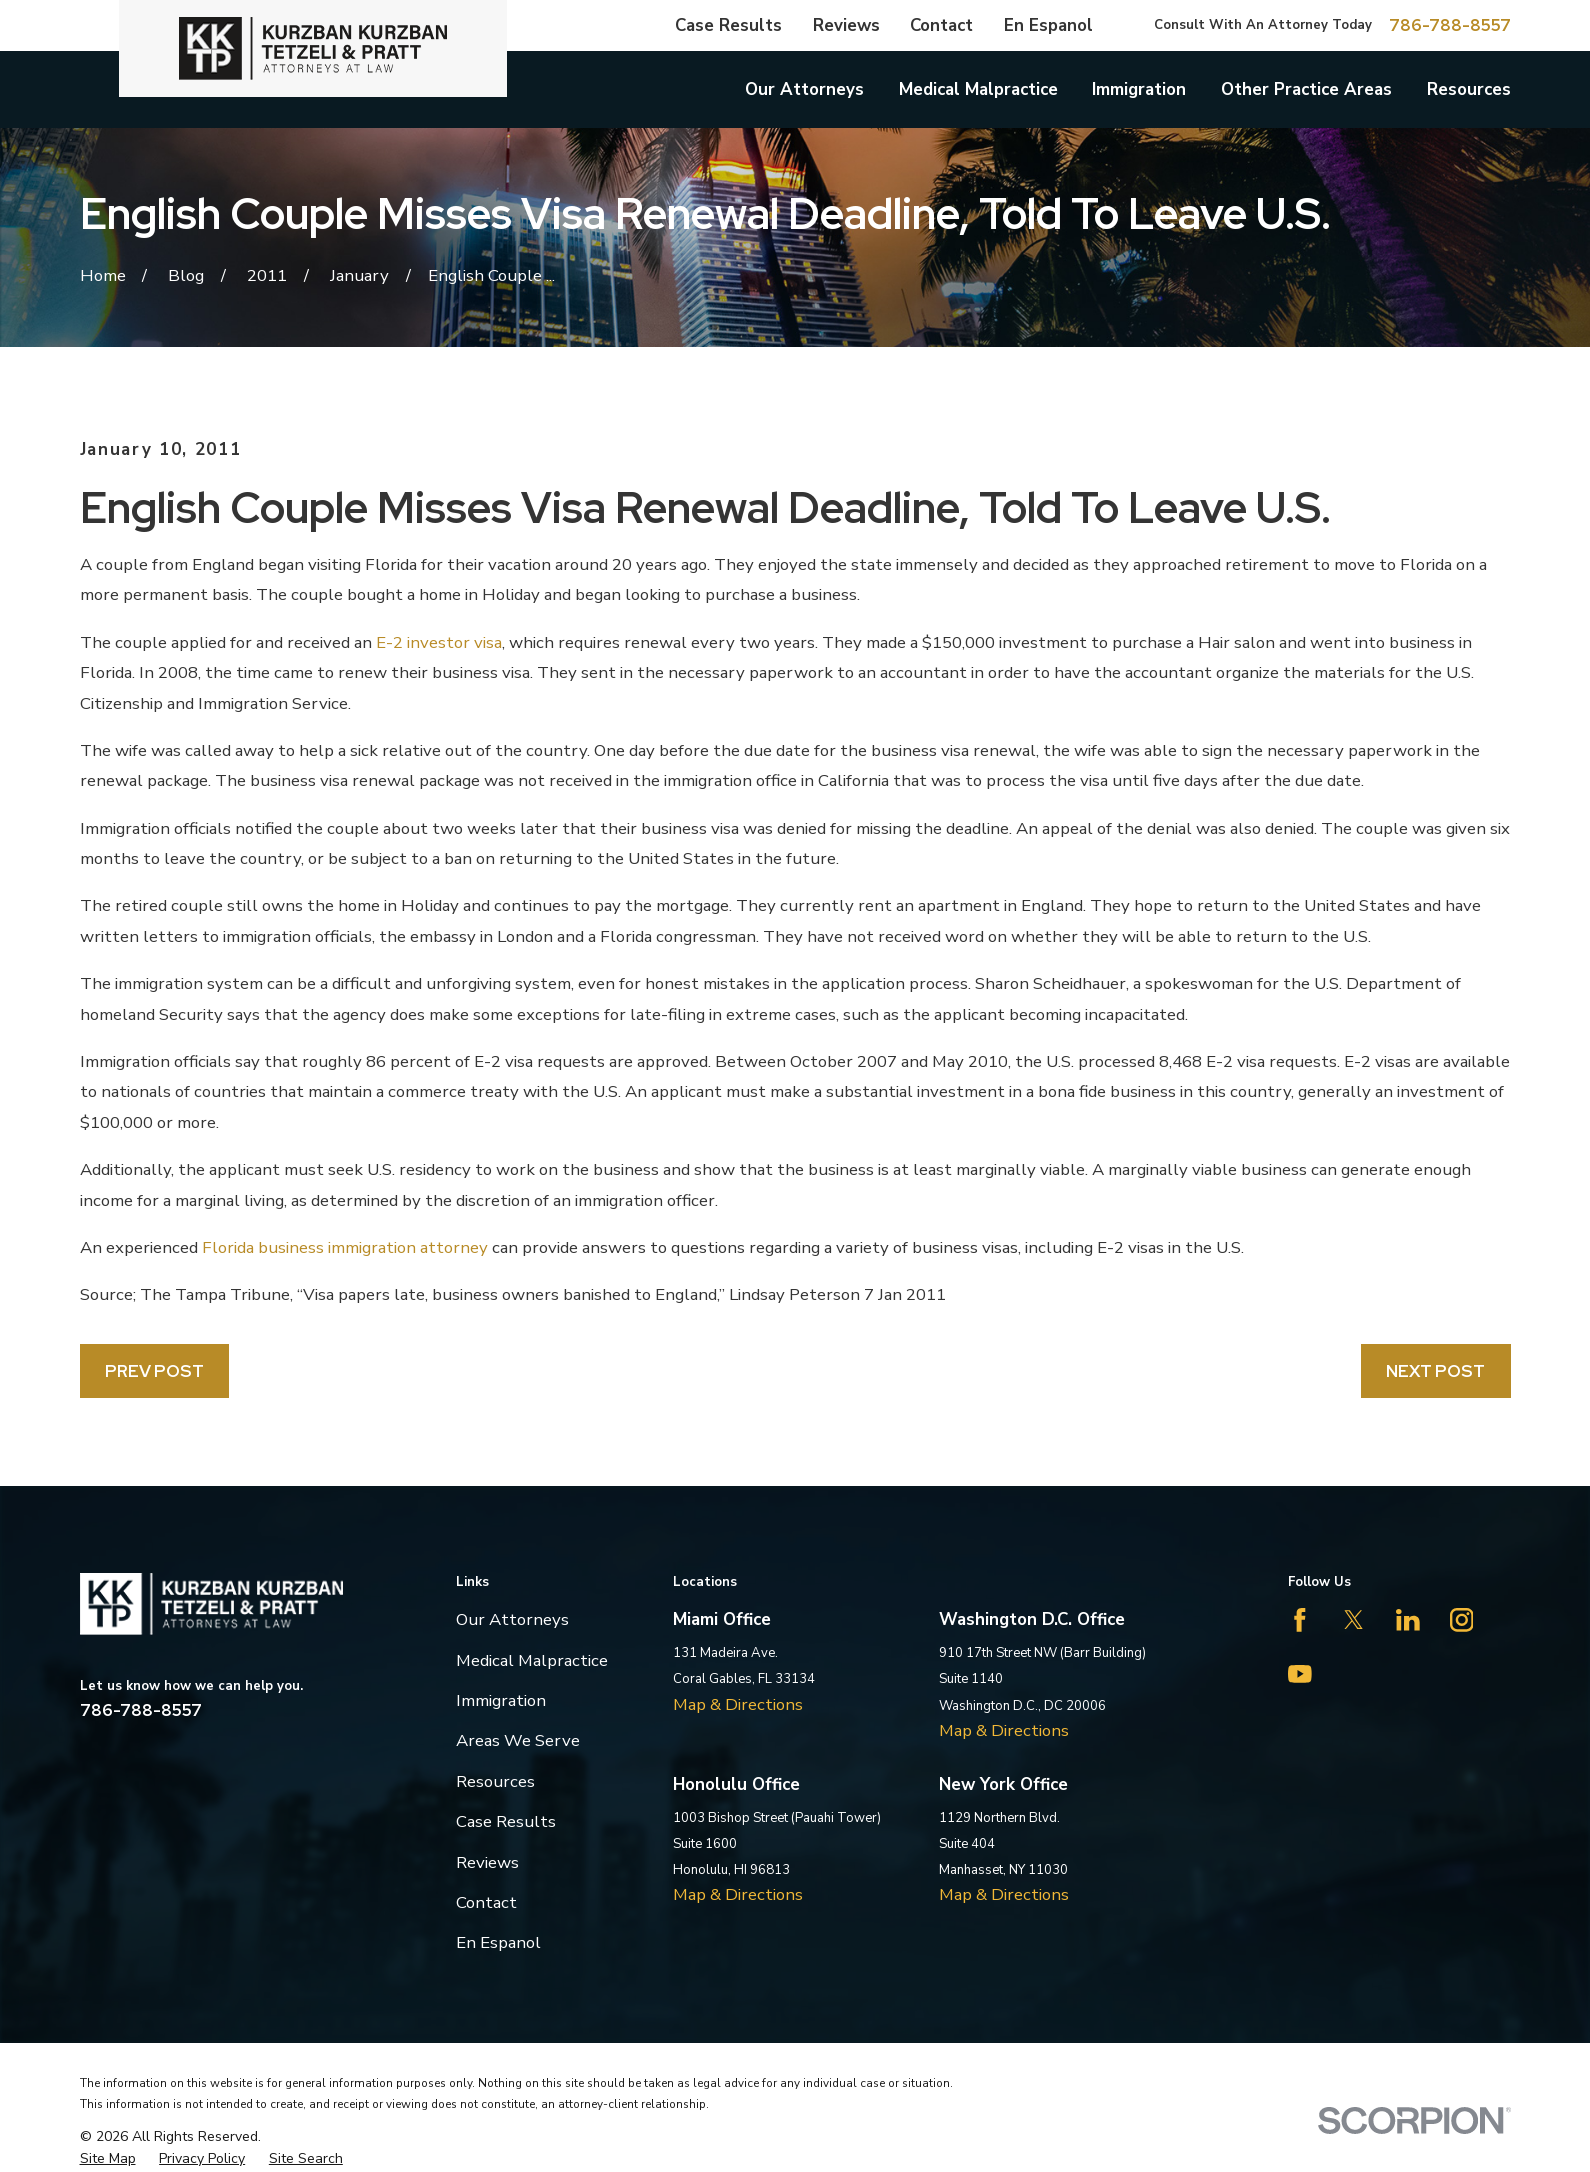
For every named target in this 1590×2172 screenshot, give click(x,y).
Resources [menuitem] (1469, 89)
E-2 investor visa (439, 642)
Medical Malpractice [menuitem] (978, 89)
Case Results (728, 25)
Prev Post (154, 1371)
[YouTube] (1300, 1674)
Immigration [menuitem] (1139, 89)
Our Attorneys (512, 1619)
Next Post (1435, 1371)
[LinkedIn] (1408, 1620)
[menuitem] (108, 2159)
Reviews (846, 25)
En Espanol (1048, 25)
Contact (941, 25)
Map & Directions (738, 1704)
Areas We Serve (518, 1740)
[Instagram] (1462, 1620)
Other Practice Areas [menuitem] (1306, 89)
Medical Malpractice (532, 1660)
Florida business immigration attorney (345, 1247)
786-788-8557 (1450, 25)
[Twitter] (1354, 1620)
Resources (495, 1781)
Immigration (501, 1700)
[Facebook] (1300, 1620)
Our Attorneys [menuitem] (804, 89)
